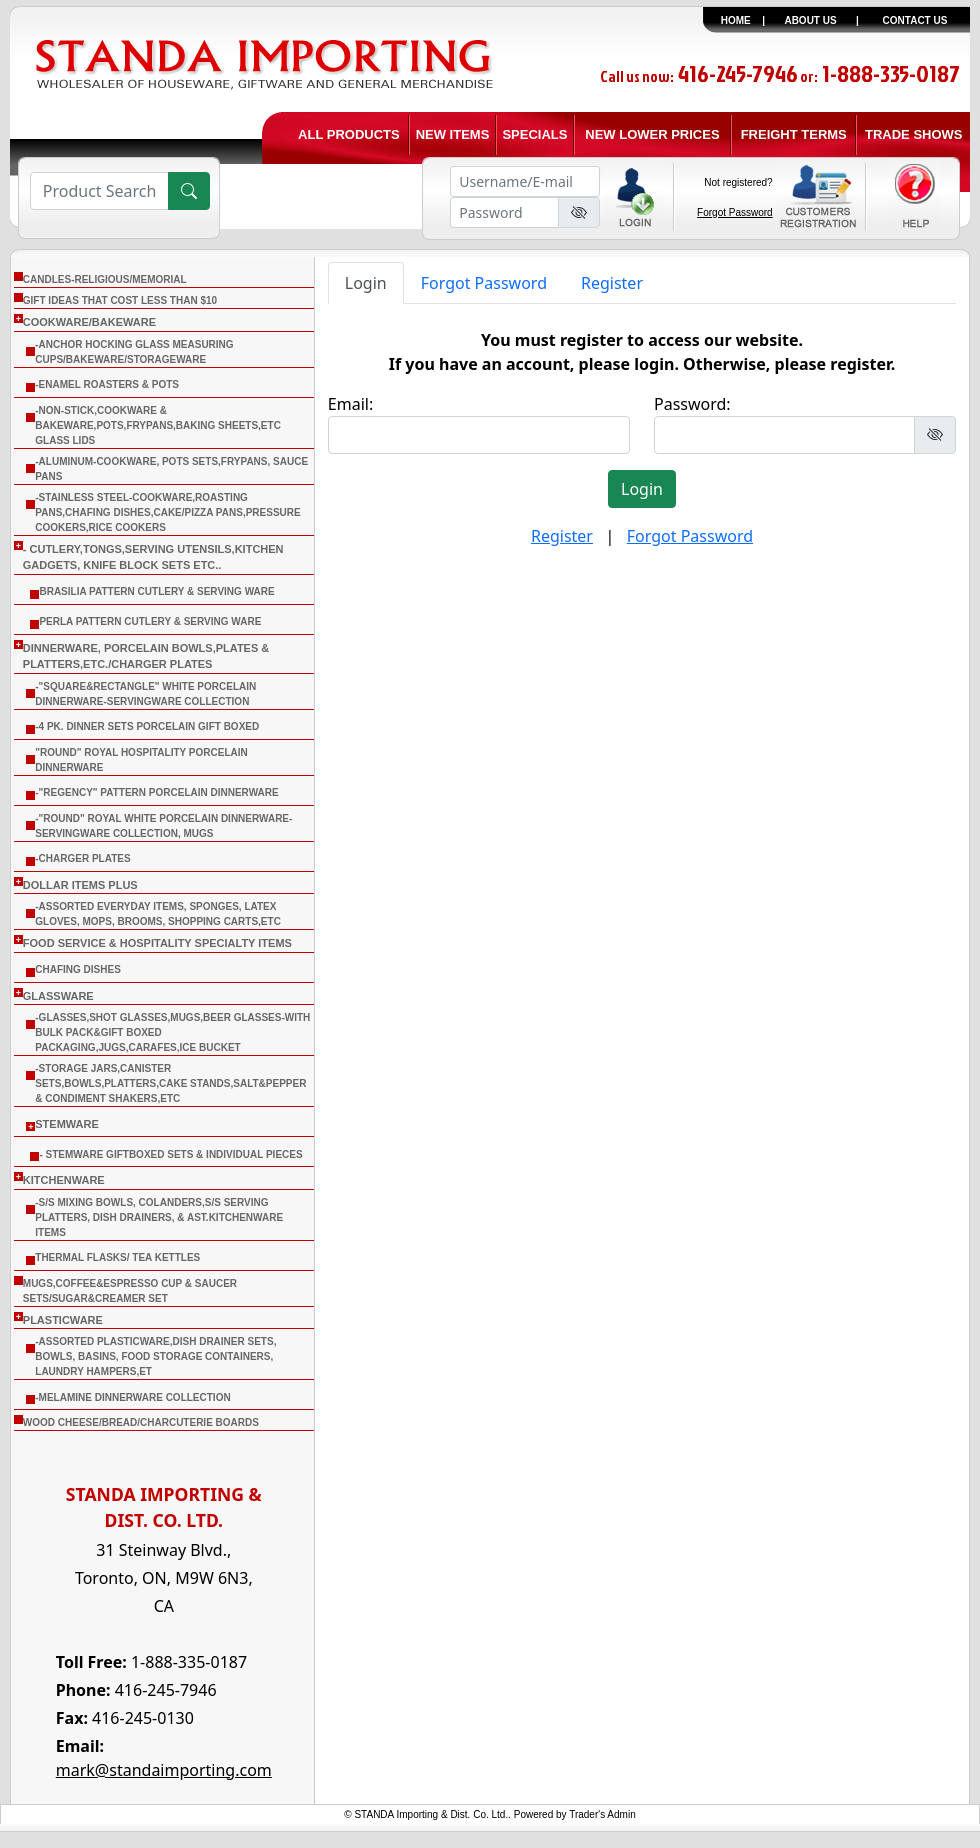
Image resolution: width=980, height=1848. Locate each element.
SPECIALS (534, 134)
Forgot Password (735, 212)
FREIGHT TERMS (794, 134)
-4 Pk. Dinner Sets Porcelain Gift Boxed (147, 726)
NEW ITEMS (453, 134)
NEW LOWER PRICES (652, 134)
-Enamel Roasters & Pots (107, 384)
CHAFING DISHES (78, 969)
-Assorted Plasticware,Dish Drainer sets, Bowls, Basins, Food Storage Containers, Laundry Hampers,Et (155, 1356)
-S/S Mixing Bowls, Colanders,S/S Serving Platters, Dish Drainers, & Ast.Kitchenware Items (159, 1217)
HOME (736, 20)
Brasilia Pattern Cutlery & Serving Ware (156, 591)
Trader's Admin (602, 1814)
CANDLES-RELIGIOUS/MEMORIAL (105, 279)
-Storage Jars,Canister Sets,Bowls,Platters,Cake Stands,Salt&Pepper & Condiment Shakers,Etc (170, 1083)
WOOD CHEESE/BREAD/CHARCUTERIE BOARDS (141, 1422)
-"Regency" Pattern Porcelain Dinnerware (156, 792)
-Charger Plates (82, 858)
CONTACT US (915, 20)
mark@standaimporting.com (164, 1770)
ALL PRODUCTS (349, 134)
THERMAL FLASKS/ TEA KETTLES (117, 1257)
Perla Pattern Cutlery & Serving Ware (150, 621)
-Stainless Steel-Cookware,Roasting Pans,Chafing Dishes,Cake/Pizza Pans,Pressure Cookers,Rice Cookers (167, 512)
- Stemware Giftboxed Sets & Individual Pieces (170, 1154)
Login (366, 283)
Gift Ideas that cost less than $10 (120, 300)
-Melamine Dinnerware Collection (132, 1397)
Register (612, 283)
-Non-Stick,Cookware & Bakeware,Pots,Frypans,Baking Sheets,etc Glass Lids (158, 425)
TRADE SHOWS (914, 134)
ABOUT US (810, 20)
